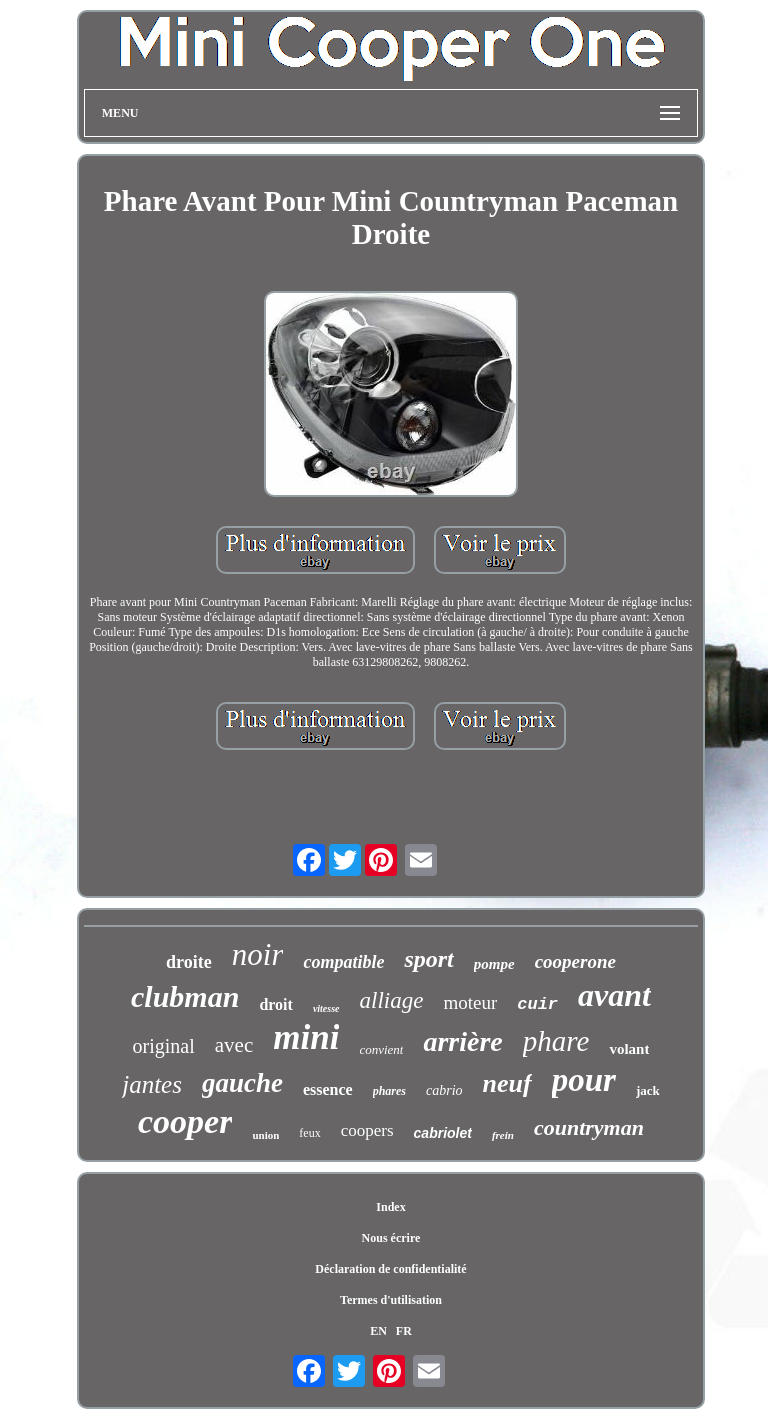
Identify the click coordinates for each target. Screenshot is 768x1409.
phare (556, 1041)
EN (378, 1331)
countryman (589, 1127)
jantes (152, 1084)
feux (309, 1133)
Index (390, 1207)
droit (275, 1004)
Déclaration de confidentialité (390, 1269)
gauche (242, 1083)
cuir (537, 1004)
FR (404, 1331)
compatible (343, 962)
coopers (367, 1130)
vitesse (326, 1008)
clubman (185, 996)
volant (629, 1049)
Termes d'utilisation (391, 1300)
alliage (392, 1000)
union (265, 1135)
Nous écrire (391, 1238)
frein (503, 1135)
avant (614, 995)
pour (584, 1080)
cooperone (575, 961)
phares (389, 1091)
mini (306, 1037)
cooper (185, 1121)
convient (381, 1049)
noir (258, 954)
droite (189, 962)
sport (428, 959)
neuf (507, 1083)
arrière (462, 1041)
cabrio (444, 1090)
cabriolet (443, 1133)
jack (648, 1090)
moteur (470, 1002)
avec (234, 1045)
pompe (494, 964)
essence (328, 1089)
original (164, 1046)
